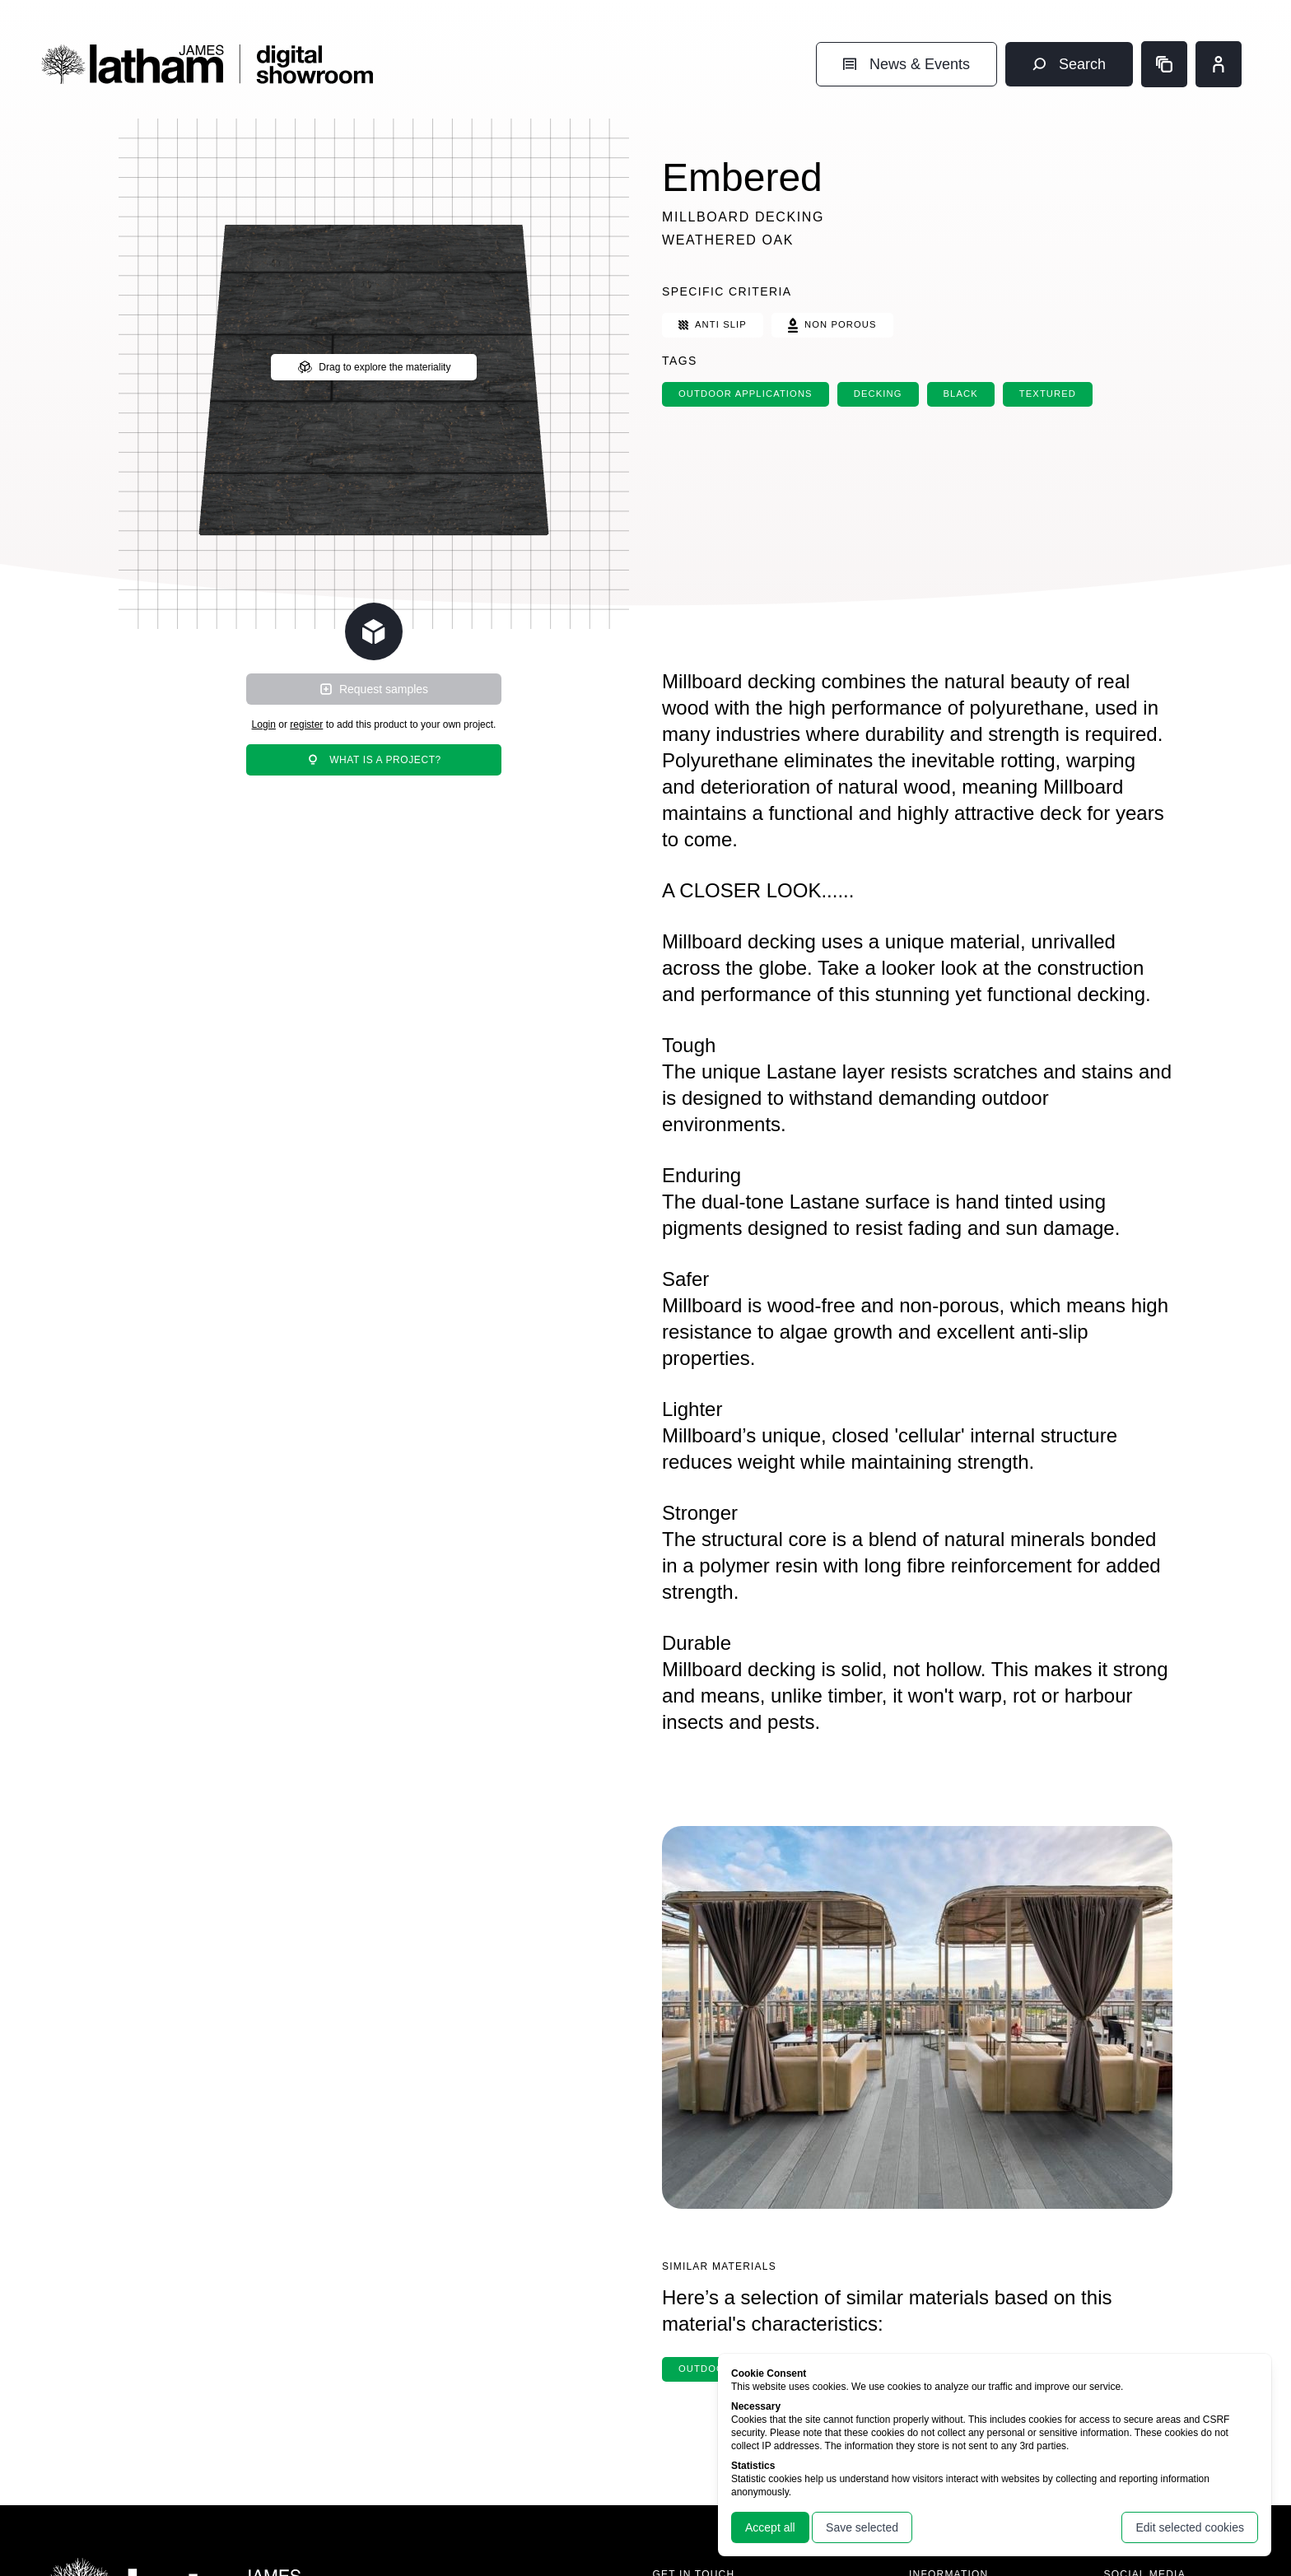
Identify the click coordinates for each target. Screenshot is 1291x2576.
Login (264, 724)
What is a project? (373, 759)
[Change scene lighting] (374, 631)
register (306, 724)
